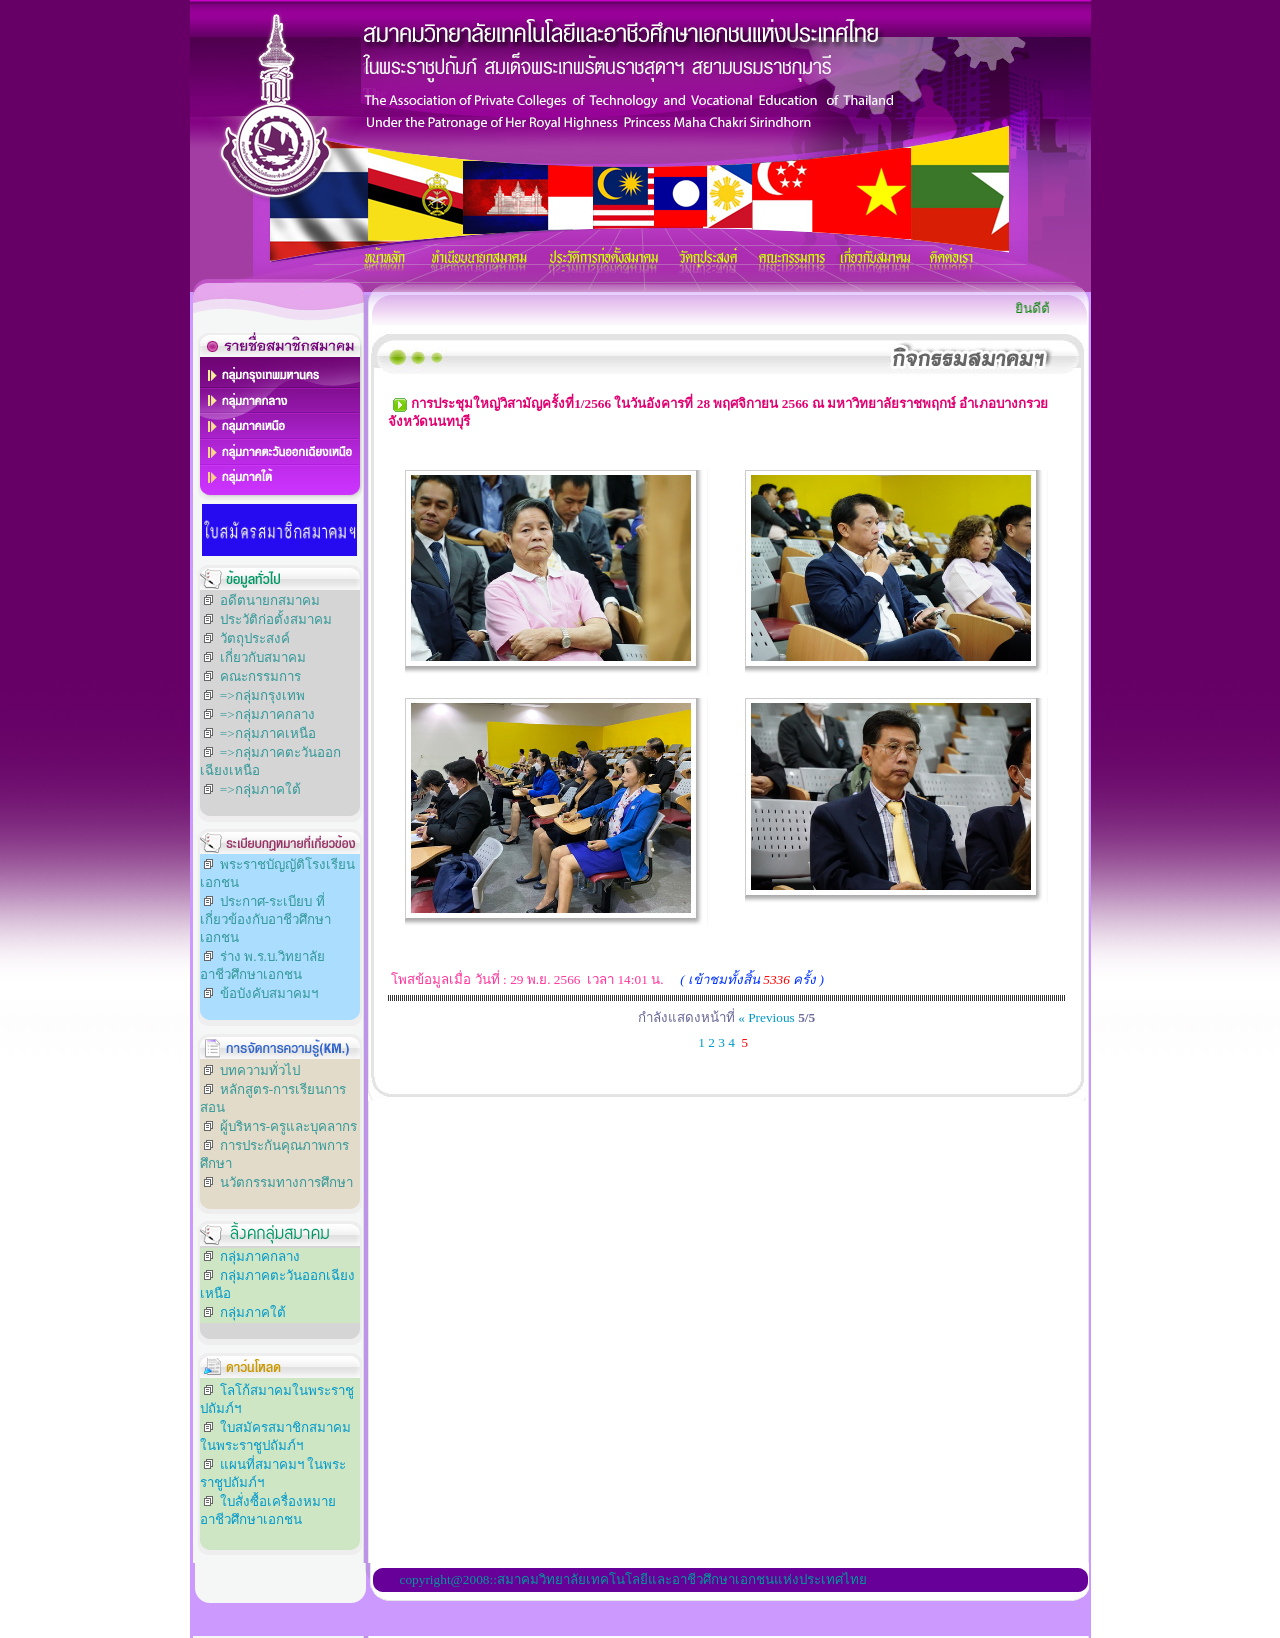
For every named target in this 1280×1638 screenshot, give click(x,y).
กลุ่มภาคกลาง (260, 1256)
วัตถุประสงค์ (255, 638)
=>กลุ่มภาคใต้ (260, 789)
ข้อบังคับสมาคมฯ (269, 993)
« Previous (766, 1017)
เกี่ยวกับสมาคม (263, 657)
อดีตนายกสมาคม (270, 600)
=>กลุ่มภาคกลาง (267, 714)
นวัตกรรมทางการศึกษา (286, 1182)
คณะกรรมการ (260, 676)
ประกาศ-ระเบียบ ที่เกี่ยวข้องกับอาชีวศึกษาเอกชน (265, 919)
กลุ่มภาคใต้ (253, 1312)
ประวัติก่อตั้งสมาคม (276, 619)
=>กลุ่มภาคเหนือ (268, 733)
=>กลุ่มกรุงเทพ (262, 695)
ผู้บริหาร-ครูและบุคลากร (288, 1126)
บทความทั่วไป (260, 1070)
